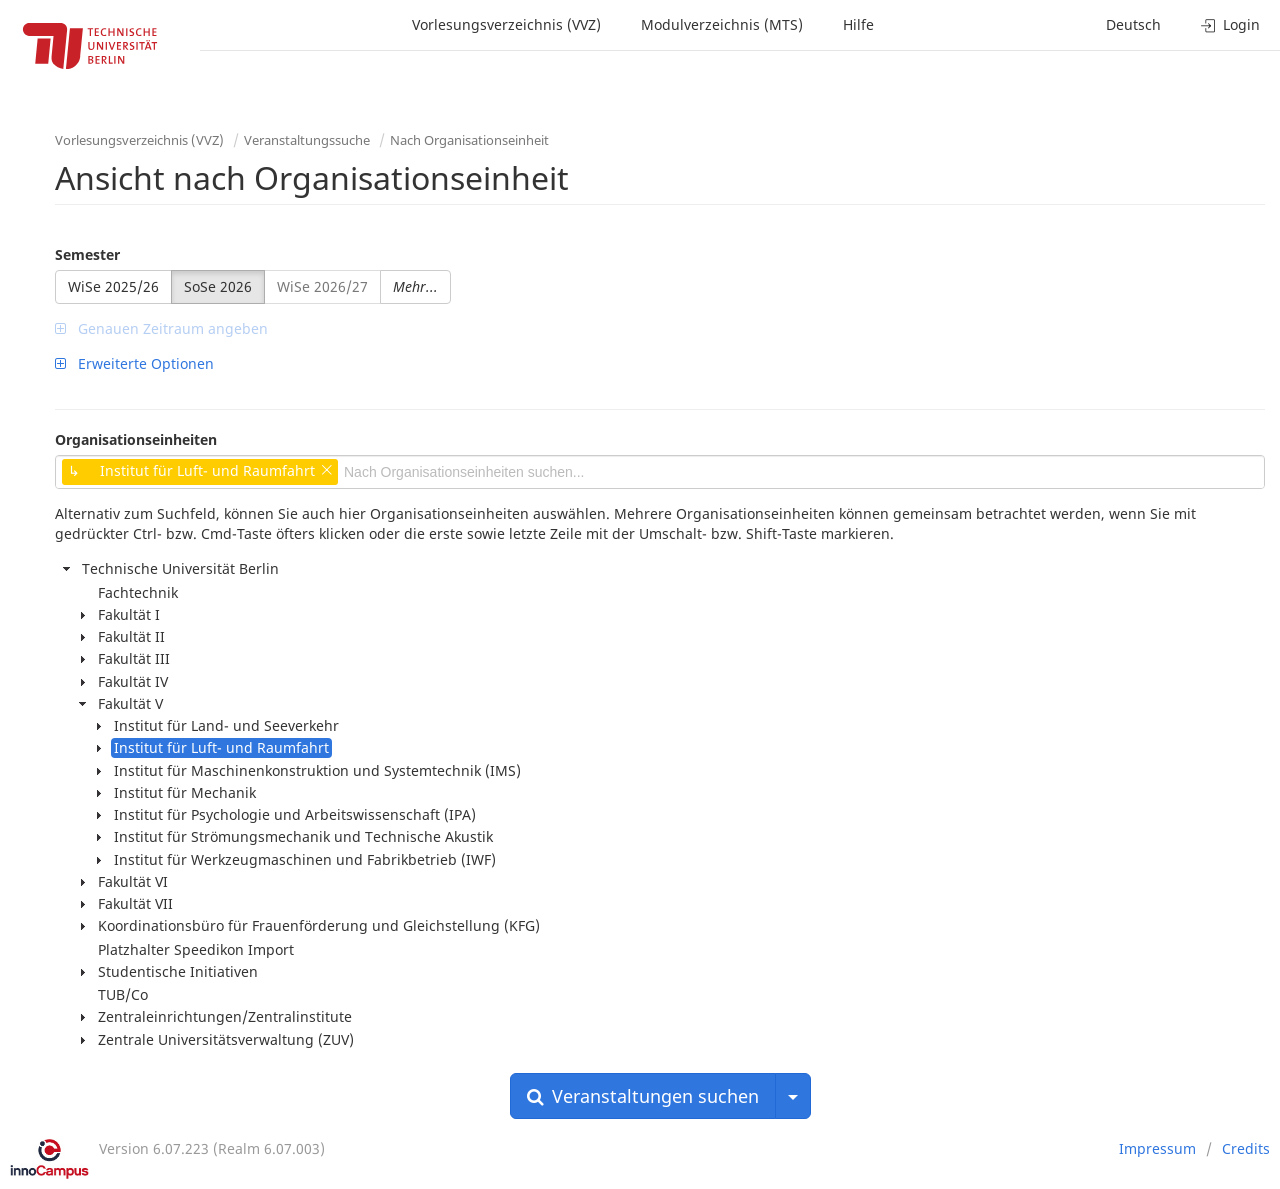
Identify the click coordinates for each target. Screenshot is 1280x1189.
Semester (87, 254)
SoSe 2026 (218, 286)
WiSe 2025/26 (113, 286)
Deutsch (1133, 24)
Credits (1246, 1148)
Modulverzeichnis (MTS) (722, 24)
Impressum (1157, 1148)
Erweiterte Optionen (134, 363)
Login (1230, 24)
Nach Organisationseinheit (469, 140)
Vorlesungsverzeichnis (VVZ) (506, 24)
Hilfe (858, 24)
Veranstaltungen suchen (643, 1096)
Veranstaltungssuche (307, 140)
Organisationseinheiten (136, 439)
